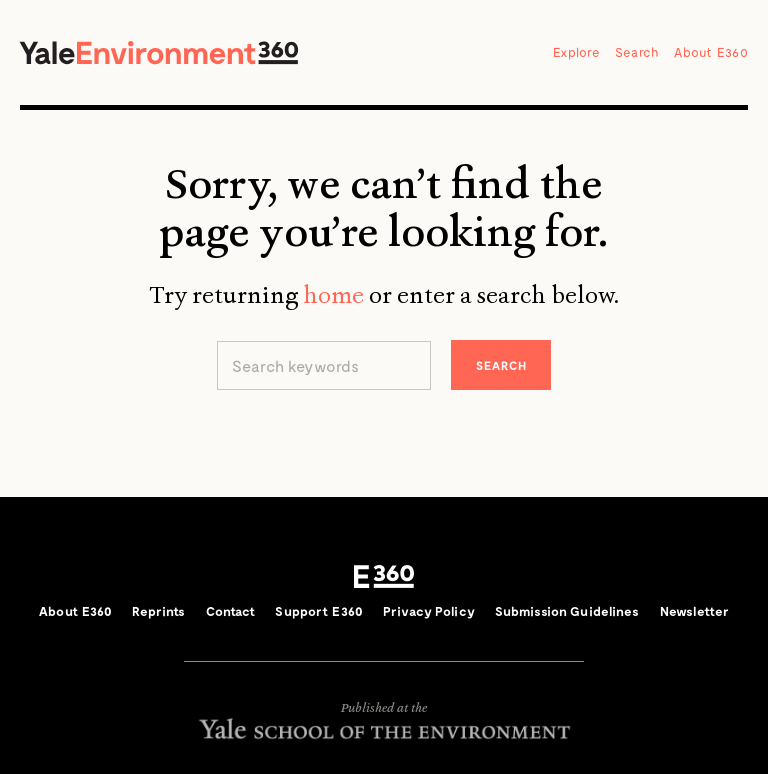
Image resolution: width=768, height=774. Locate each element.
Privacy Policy (429, 611)
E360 (384, 577)
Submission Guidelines (567, 611)
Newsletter (694, 611)
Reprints (158, 611)
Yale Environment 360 (159, 52)
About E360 (711, 52)
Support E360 (319, 611)
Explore (576, 52)
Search (637, 52)
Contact (231, 611)
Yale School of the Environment (384, 728)
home (333, 295)
